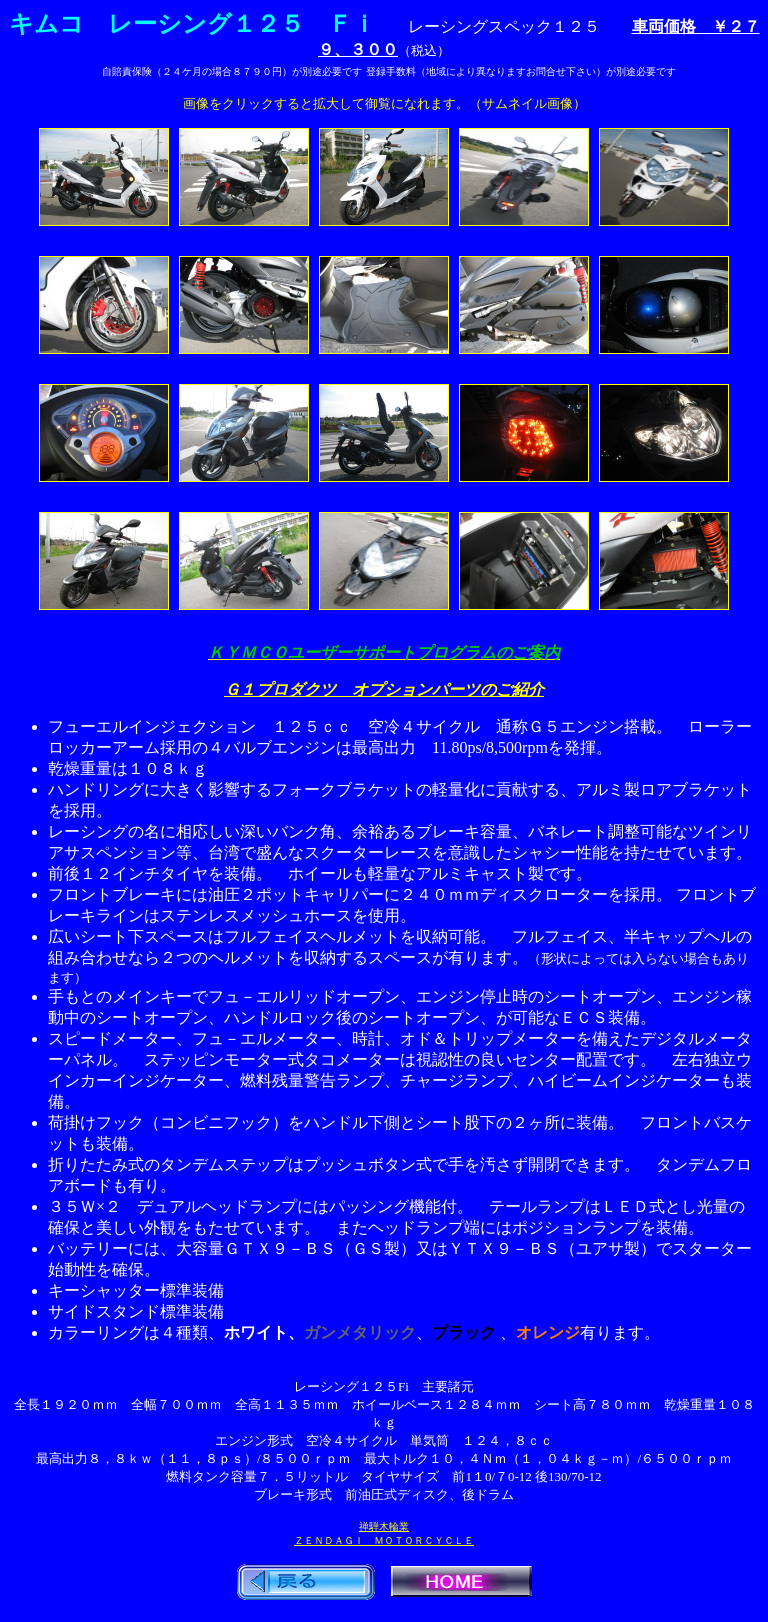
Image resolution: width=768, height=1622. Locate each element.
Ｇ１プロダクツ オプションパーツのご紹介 (384, 689)
